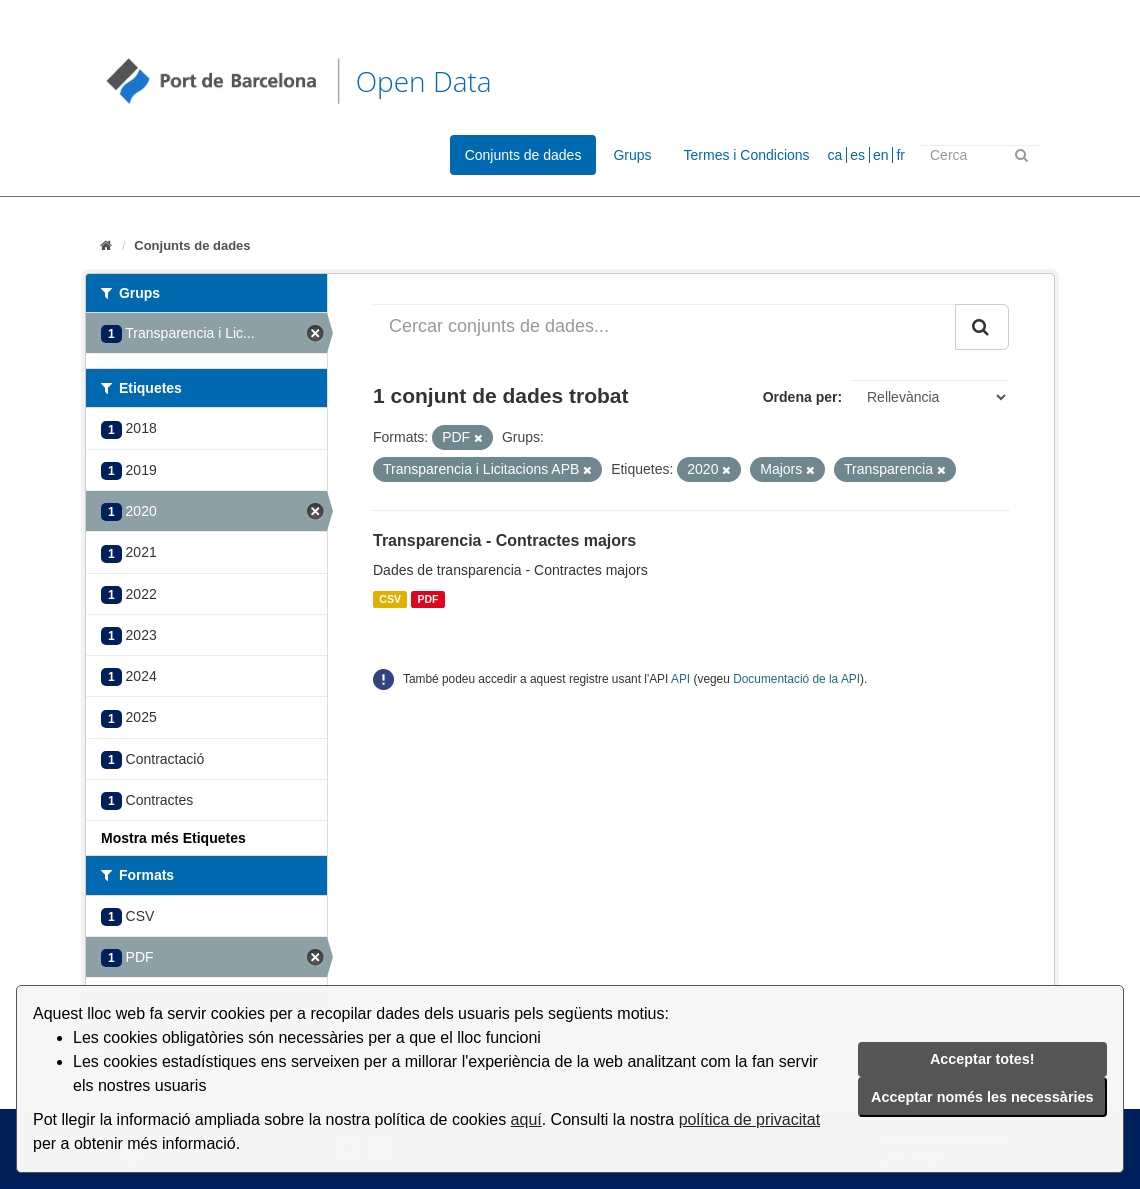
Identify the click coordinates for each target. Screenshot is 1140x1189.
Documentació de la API (796, 679)
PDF (427, 599)
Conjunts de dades (523, 155)
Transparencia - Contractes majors (504, 540)
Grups (632, 155)
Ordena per (800, 397)
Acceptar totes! (982, 1059)
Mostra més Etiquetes (173, 838)
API (680, 679)
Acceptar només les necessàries (982, 1097)
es (857, 155)
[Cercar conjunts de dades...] (664, 327)
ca (835, 155)
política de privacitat (749, 1119)
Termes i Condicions (747, 155)
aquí (526, 1119)
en (881, 155)
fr (900, 155)
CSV (390, 599)
